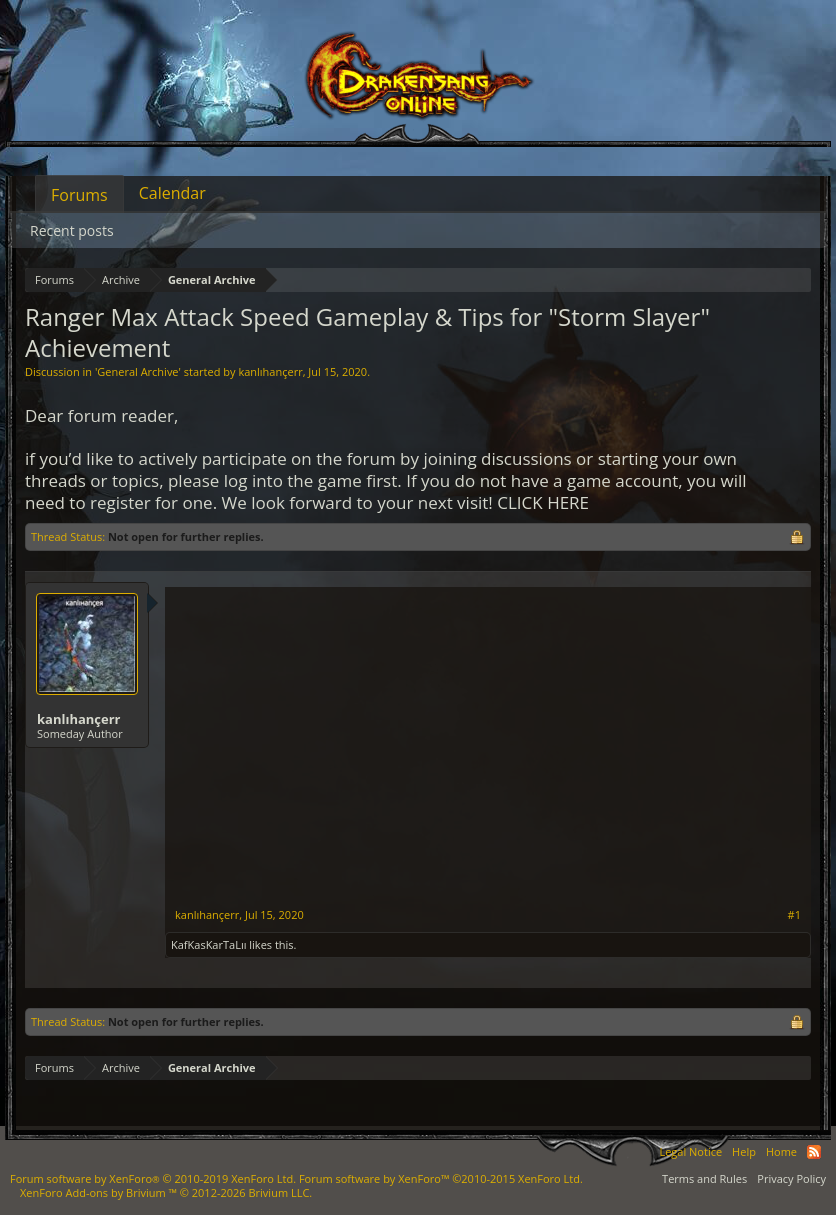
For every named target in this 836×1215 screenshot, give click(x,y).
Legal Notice (690, 1151)
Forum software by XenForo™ (441, 1178)
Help (744, 1151)
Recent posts (72, 230)
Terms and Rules (704, 1178)
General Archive (137, 371)
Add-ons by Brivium (166, 1192)
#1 (794, 915)
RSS (814, 1152)
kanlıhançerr (270, 371)
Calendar (172, 193)
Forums (79, 195)
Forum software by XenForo (153, 1178)
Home (781, 1151)
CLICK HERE (543, 502)
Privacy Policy (791, 1178)
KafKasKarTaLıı (208, 944)
